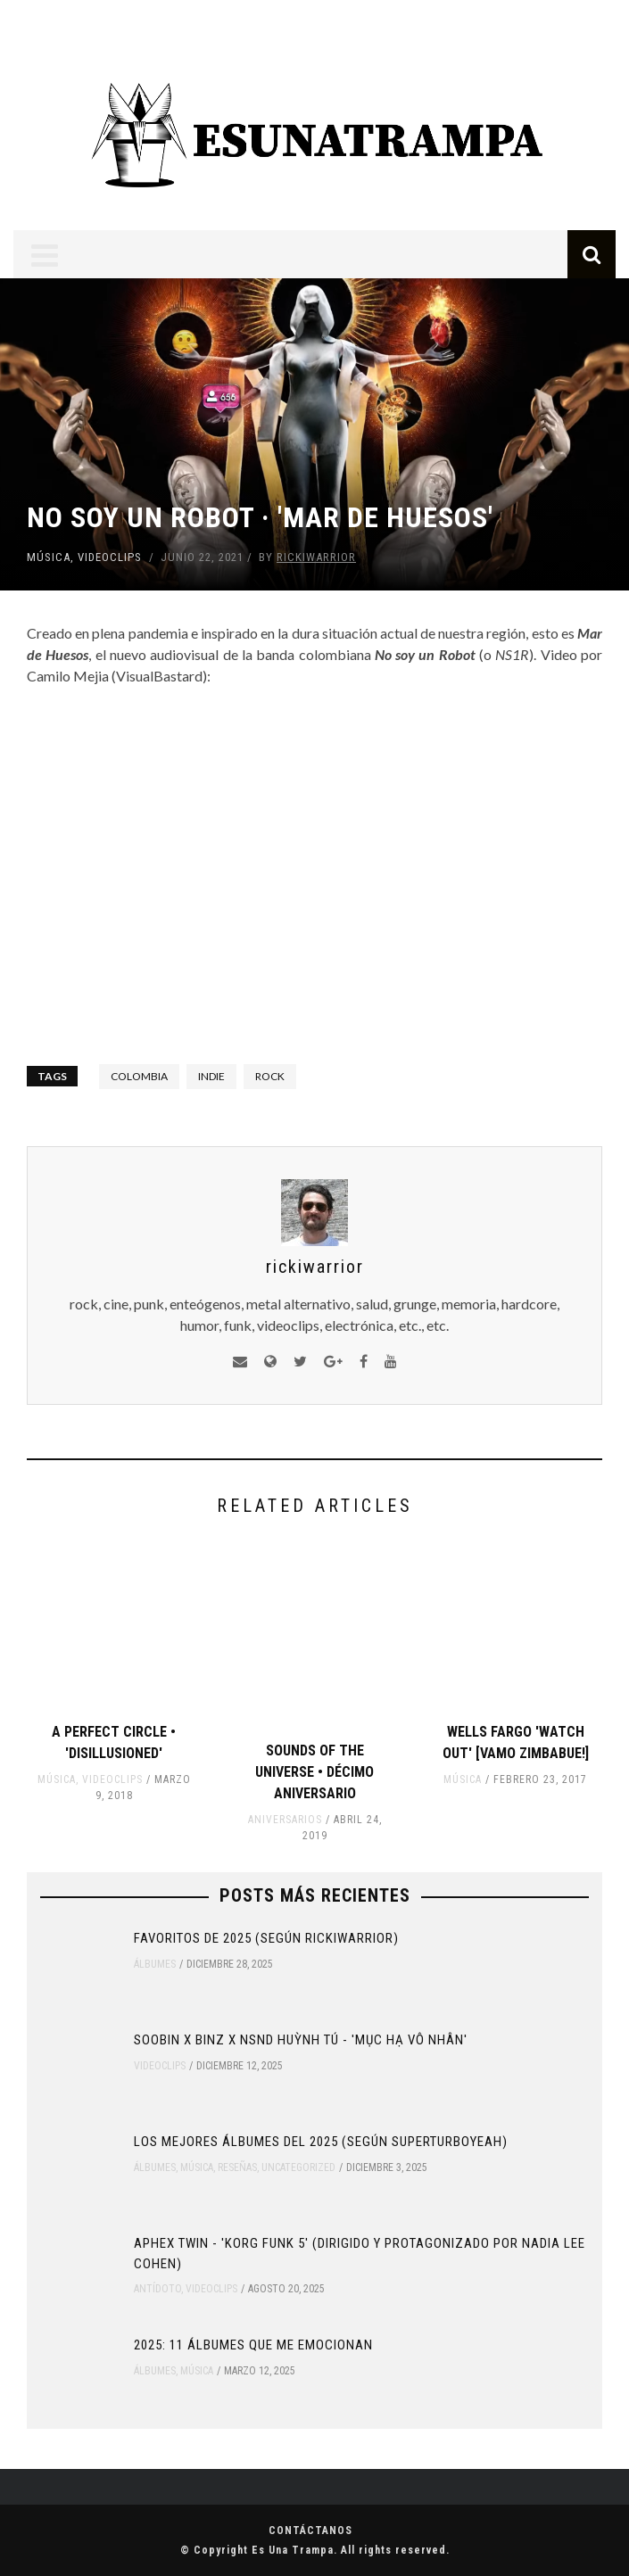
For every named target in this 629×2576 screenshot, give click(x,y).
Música (48, 557)
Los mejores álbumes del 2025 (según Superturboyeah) (321, 2142)
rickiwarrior (316, 557)
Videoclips (110, 557)
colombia (139, 1076)
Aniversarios (285, 1819)
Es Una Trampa (293, 2550)
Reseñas (237, 2167)
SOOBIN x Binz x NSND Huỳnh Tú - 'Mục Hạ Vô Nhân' (301, 2040)
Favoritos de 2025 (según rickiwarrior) (266, 1938)
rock (270, 1076)
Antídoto (157, 2289)
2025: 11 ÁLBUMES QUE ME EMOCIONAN (253, 2345)
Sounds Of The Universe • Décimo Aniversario (314, 1772)
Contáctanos (310, 2530)
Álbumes (155, 1964)
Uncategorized (298, 2167)
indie (211, 1076)
